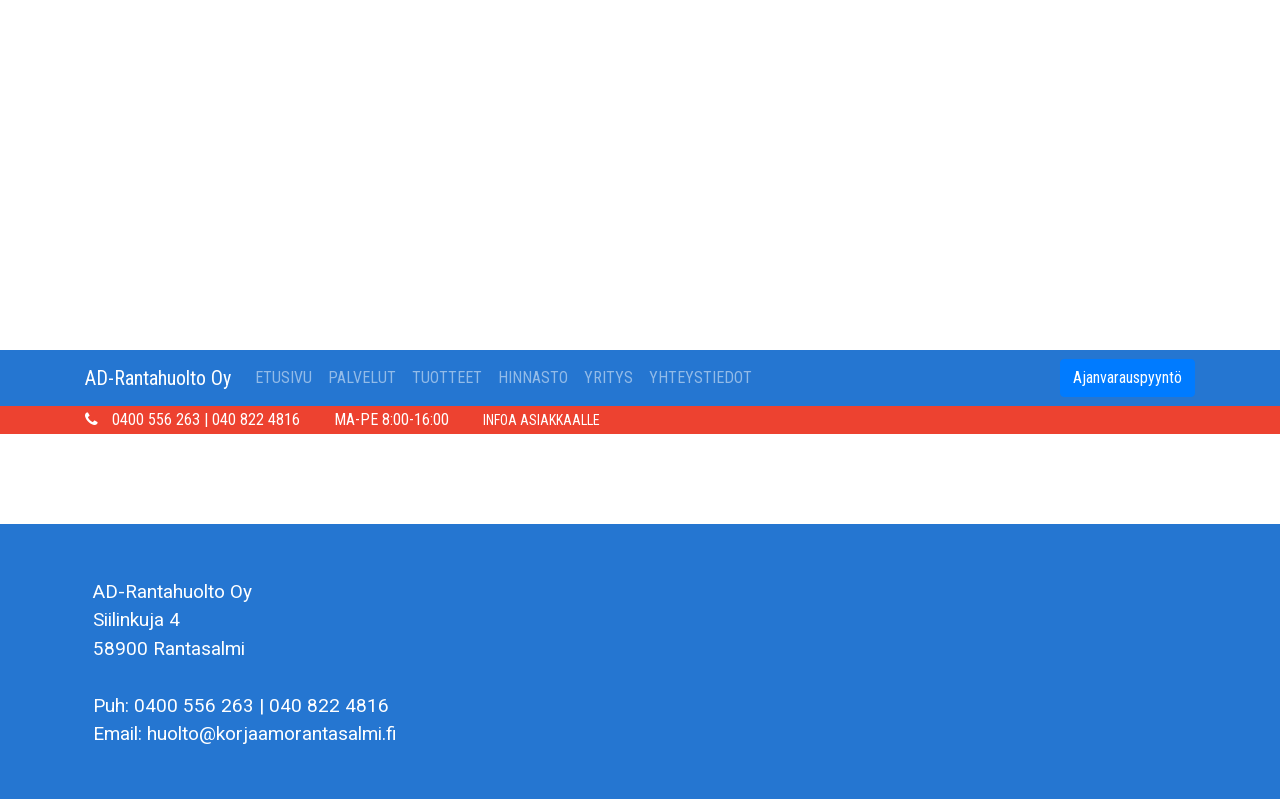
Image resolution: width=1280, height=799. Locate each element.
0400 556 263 (156, 419)
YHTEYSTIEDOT (700, 377)
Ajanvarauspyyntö (1127, 377)
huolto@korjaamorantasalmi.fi (272, 733)
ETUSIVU (287, 376)
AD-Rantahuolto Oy (158, 378)
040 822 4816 (256, 419)
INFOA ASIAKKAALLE (541, 420)
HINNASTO (533, 377)
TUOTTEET (447, 377)
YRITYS (608, 377)
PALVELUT (362, 377)
